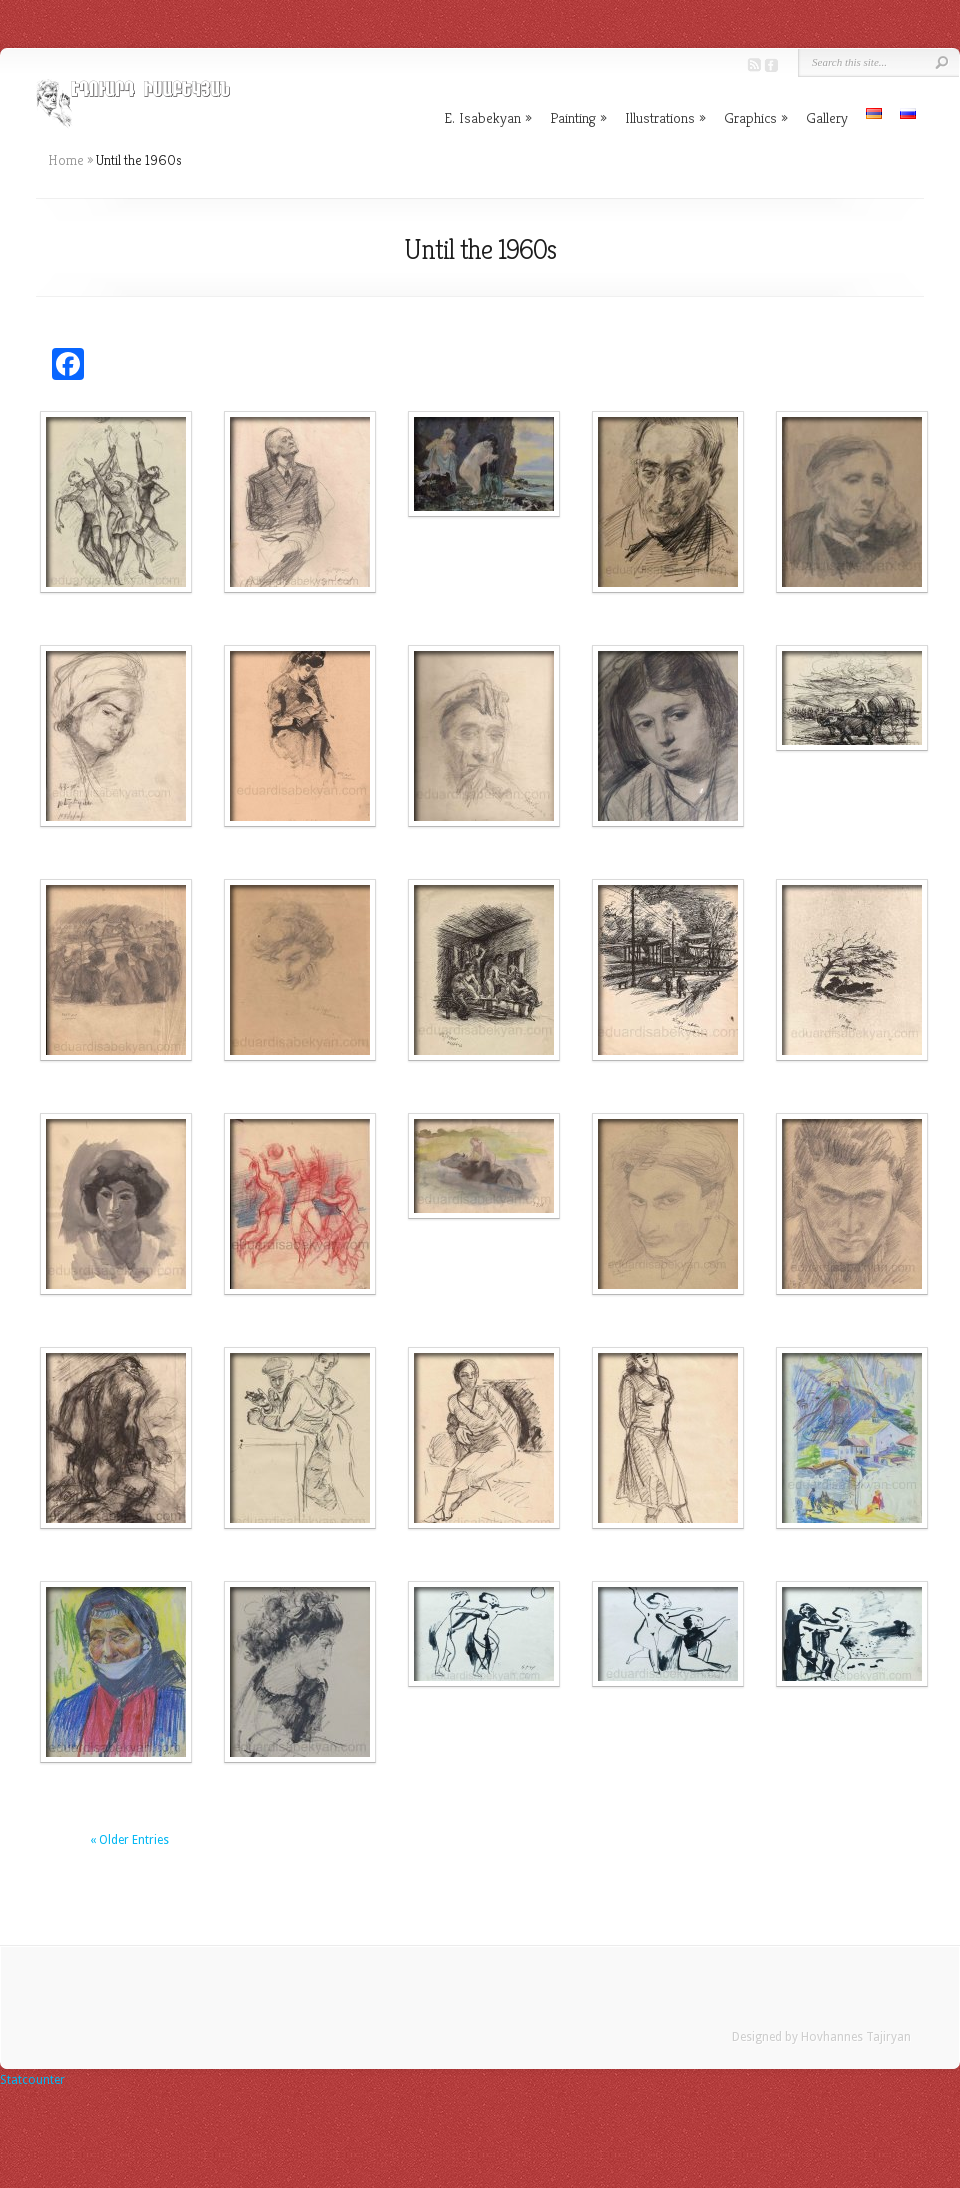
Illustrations (665, 117)
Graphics (756, 117)
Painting (578, 117)
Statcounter (32, 2080)
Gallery (827, 117)
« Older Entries (129, 1840)
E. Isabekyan (488, 117)
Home (66, 160)
